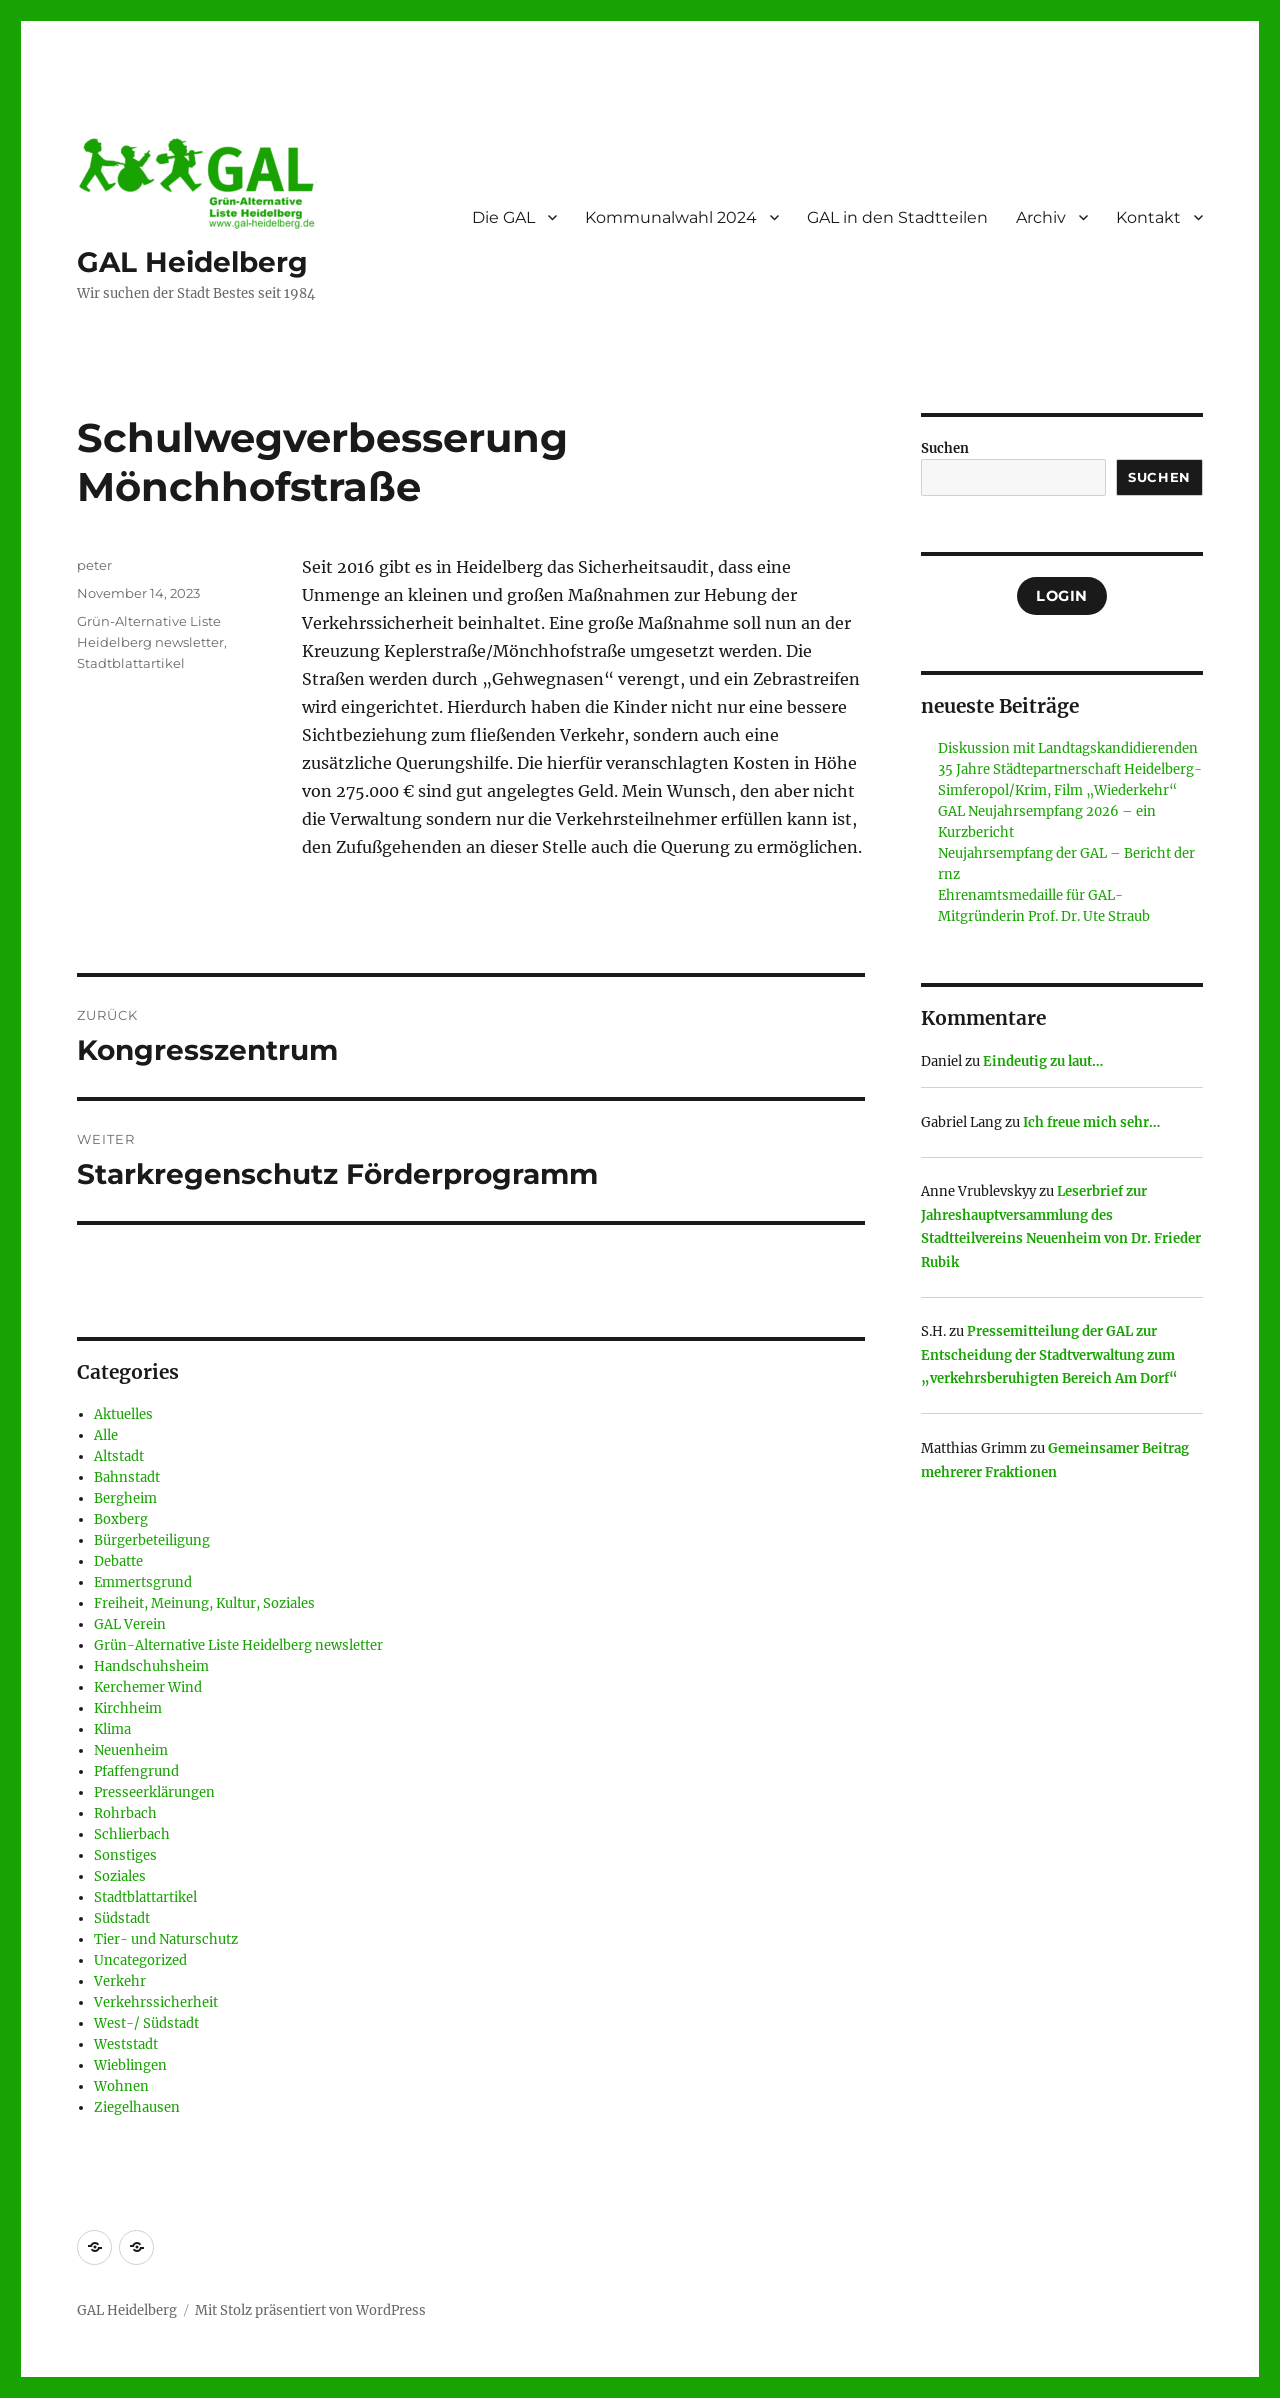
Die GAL (503, 217)
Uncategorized (140, 1960)
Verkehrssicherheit (156, 2002)
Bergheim (125, 1498)
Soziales (120, 1876)
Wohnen (121, 2086)
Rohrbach (125, 1813)
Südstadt (122, 1918)
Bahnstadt (127, 1477)
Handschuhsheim (151, 1666)
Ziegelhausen (137, 2107)
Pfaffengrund (136, 1771)
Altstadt (119, 1456)
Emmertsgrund (143, 1582)
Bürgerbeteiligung (152, 1540)
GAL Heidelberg (192, 262)
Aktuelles (123, 1414)
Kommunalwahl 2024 (671, 217)
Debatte (118, 1561)
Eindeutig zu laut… (1043, 1061)
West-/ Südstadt (146, 2023)
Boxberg (121, 1519)
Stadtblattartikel (131, 663)
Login (1062, 596)
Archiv (1041, 217)
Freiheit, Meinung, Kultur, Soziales (204, 1603)
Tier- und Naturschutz (166, 1939)
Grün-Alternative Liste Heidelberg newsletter (238, 1645)
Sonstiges (125, 1855)
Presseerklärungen (154, 1792)
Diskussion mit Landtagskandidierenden (1068, 748)
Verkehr (120, 1981)
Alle (106, 1435)
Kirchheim (128, 1708)
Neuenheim (131, 1750)
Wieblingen (130, 2065)
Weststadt (126, 2044)
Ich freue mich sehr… (1091, 1122)
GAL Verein (130, 1624)
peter (94, 565)
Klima (112, 1729)
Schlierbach (132, 1834)
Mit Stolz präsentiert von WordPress (310, 2310)
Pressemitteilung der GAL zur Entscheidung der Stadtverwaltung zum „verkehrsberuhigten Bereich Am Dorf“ (1049, 1355)
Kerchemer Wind (148, 1687)
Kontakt (1148, 217)
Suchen (945, 448)
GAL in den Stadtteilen (897, 217)
